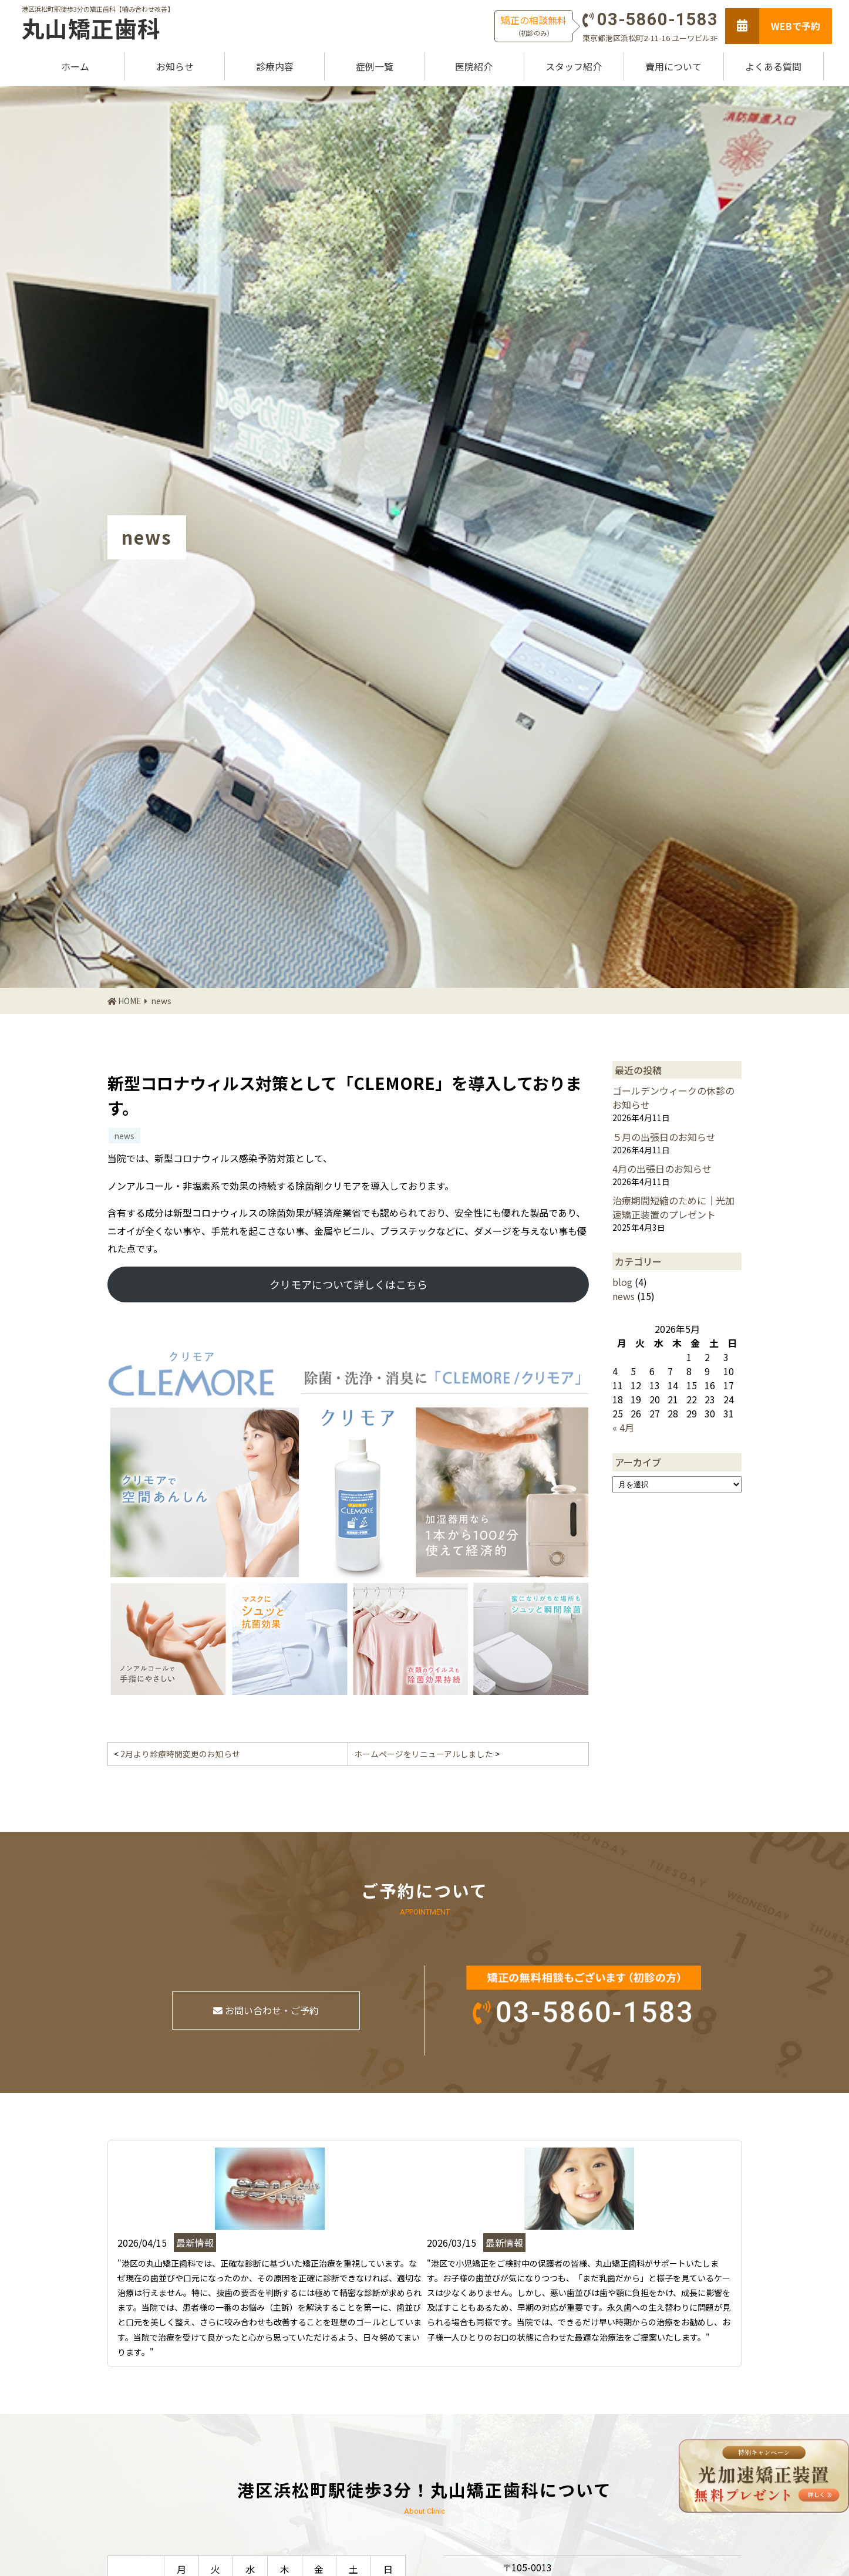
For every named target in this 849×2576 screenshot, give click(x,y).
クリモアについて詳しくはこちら (348, 1284)
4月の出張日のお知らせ (662, 1169)
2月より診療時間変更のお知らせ (180, 1754)
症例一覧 (374, 66)
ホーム (75, 66)
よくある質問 (773, 66)
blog (622, 1282)
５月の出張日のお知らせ (664, 1137)
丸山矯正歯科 (91, 28)
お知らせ (175, 66)
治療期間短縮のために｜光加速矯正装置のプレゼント (673, 1207)
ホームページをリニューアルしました (423, 1754)
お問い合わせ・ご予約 (266, 2010)
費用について (673, 66)
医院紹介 (474, 66)
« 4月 (623, 1427)
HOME (129, 1001)
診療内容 (275, 66)
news (161, 1001)
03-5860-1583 (657, 19)
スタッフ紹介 (573, 66)
